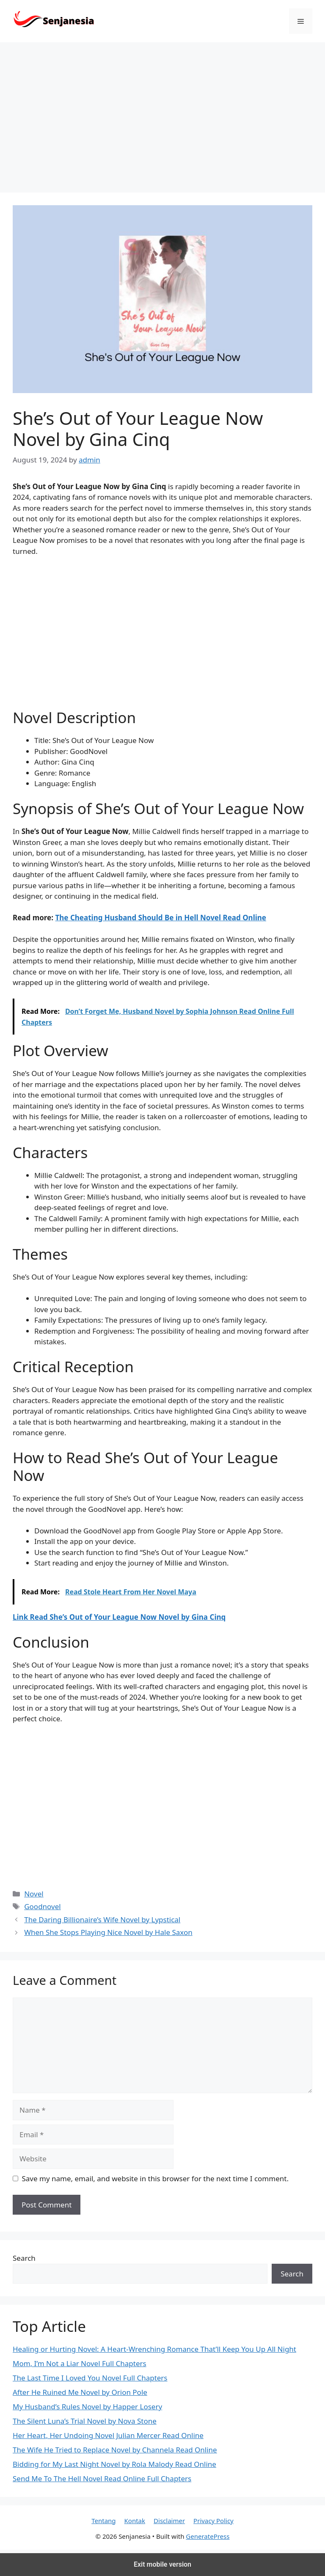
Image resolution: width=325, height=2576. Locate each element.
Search (24, 2258)
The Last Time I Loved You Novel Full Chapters (90, 2378)
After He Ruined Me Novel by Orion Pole (80, 2392)
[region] (162, 118)
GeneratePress (207, 2536)
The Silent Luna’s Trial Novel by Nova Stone (85, 2421)
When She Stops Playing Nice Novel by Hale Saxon (108, 1932)
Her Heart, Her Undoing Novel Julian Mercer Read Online (108, 2435)
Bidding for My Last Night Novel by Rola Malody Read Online (114, 2464)
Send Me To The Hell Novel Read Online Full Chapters (102, 2478)
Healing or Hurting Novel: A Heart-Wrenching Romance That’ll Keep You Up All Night (154, 2349)
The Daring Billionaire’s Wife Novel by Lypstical (102, 1919)
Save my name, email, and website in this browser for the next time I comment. (155, 2178)
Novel (33, 1894)
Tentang (103, 2520)
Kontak (134, 2520)
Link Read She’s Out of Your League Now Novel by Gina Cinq (119, 1617)
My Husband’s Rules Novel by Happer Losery (87, 2406)
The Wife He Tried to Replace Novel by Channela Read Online (115, 2450)
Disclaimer (169, 2520)
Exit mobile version (162, 2564)
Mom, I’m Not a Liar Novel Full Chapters (79, 2363)
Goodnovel (42, 1906)
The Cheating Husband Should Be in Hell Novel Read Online (160, 917)
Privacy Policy (213, 2520)
